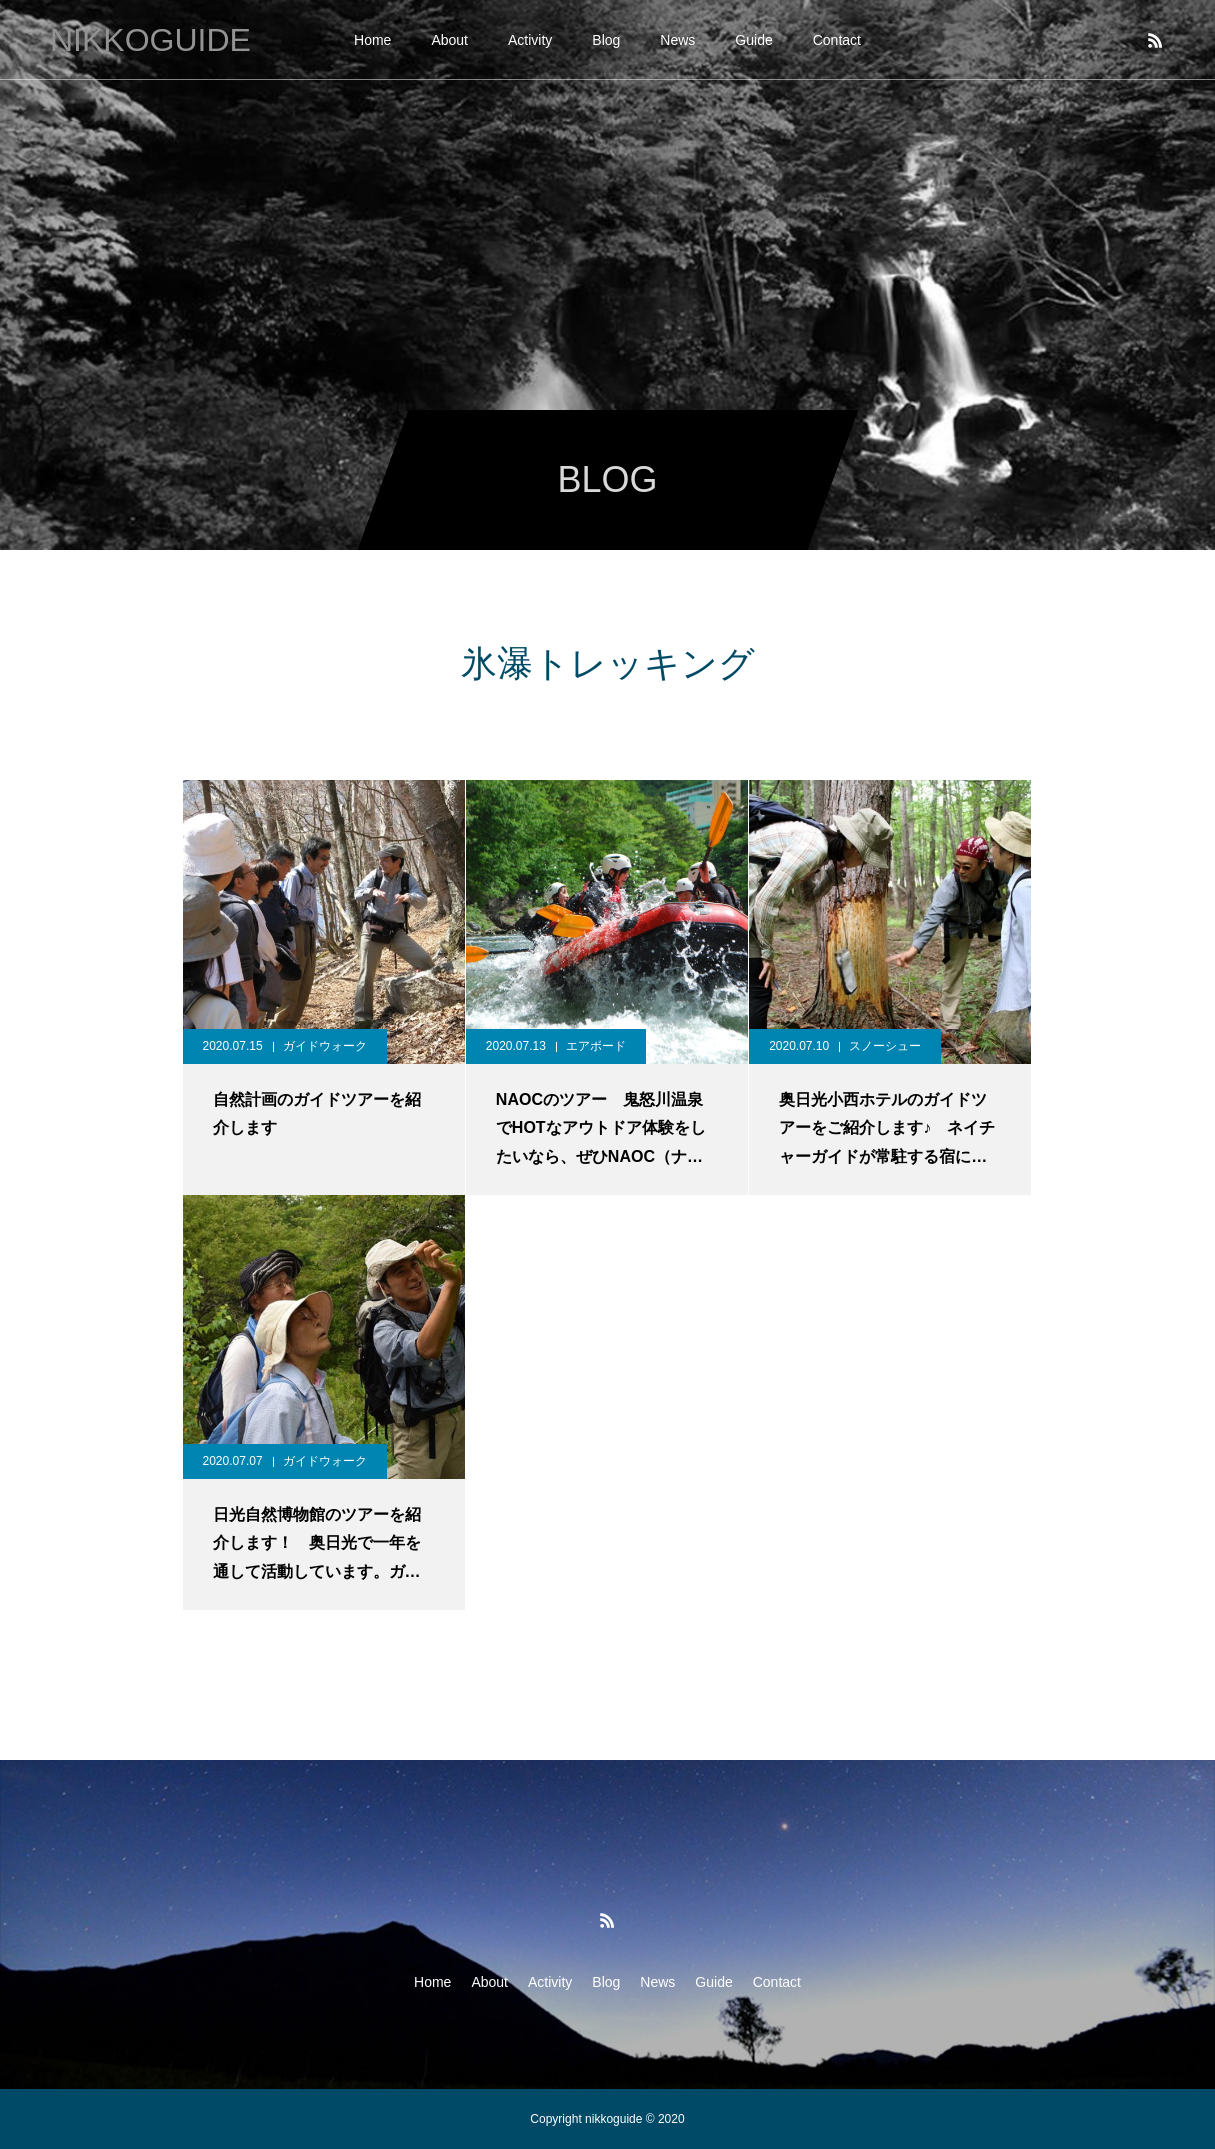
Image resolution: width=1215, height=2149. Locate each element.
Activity (530, 40)
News (677, 40)
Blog (606, 40)
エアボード (596, 1046)
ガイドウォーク (325, 1046)
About (449, 40)
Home (372, 40)
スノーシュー (885, 1046)
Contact (837, 40)
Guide (753, 40)
